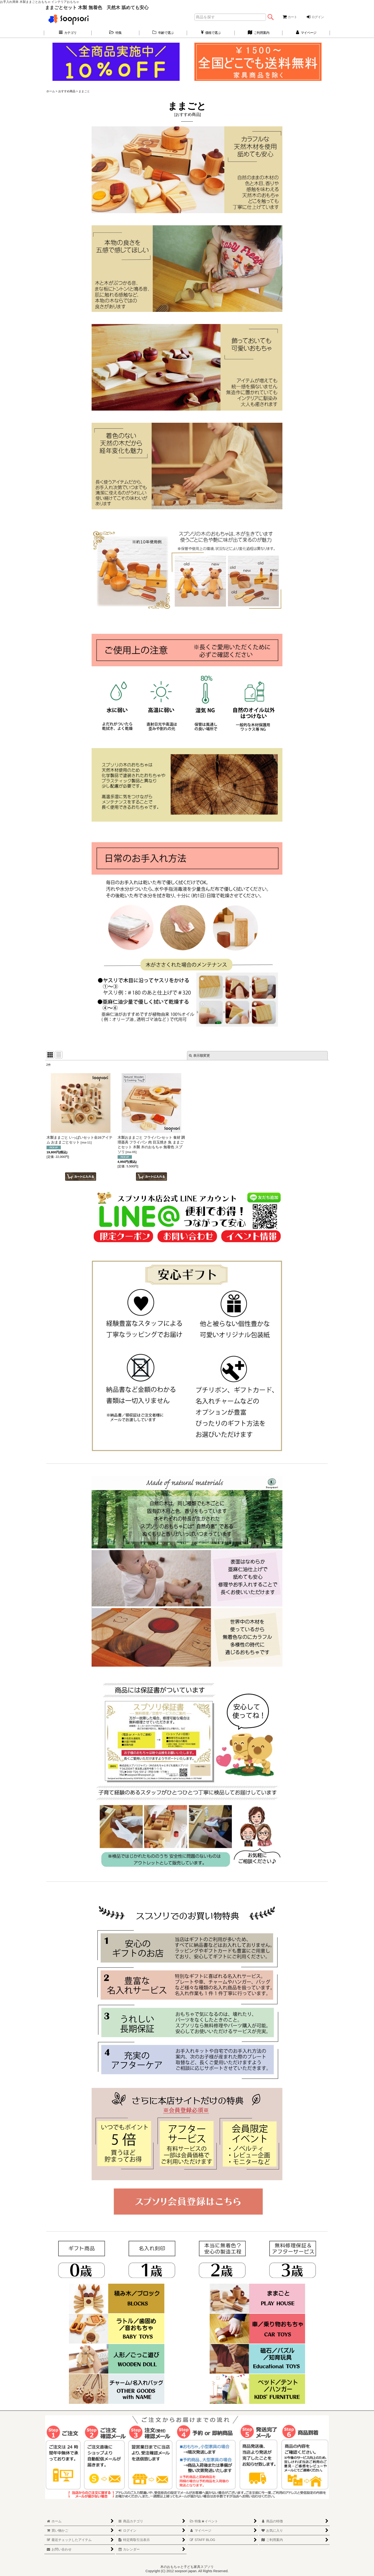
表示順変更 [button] (199, 1055)
